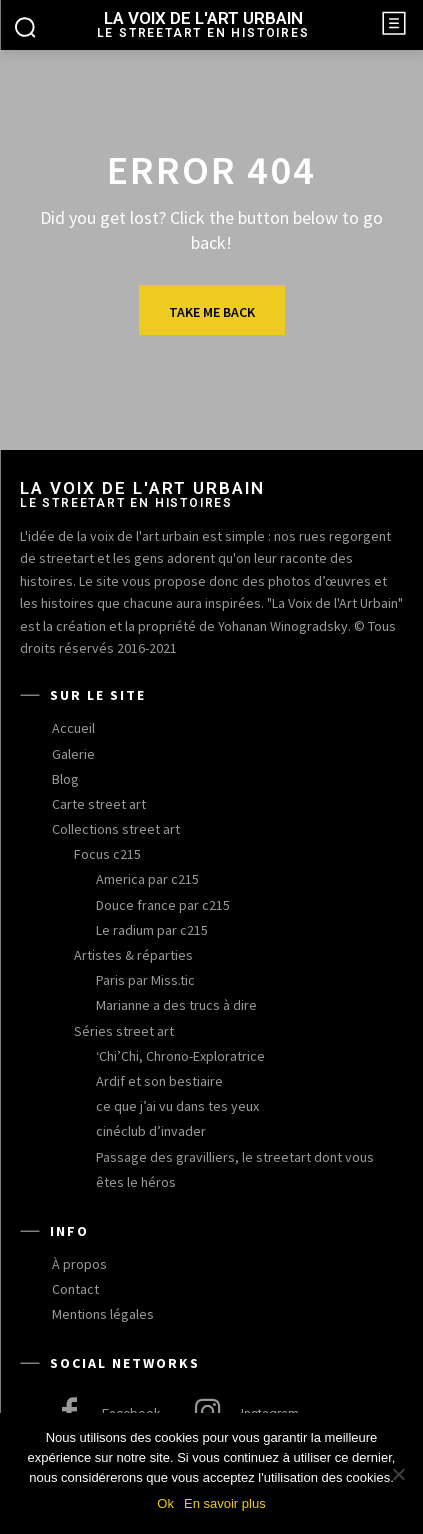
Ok (165, 1503)
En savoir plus (225, 1503)
